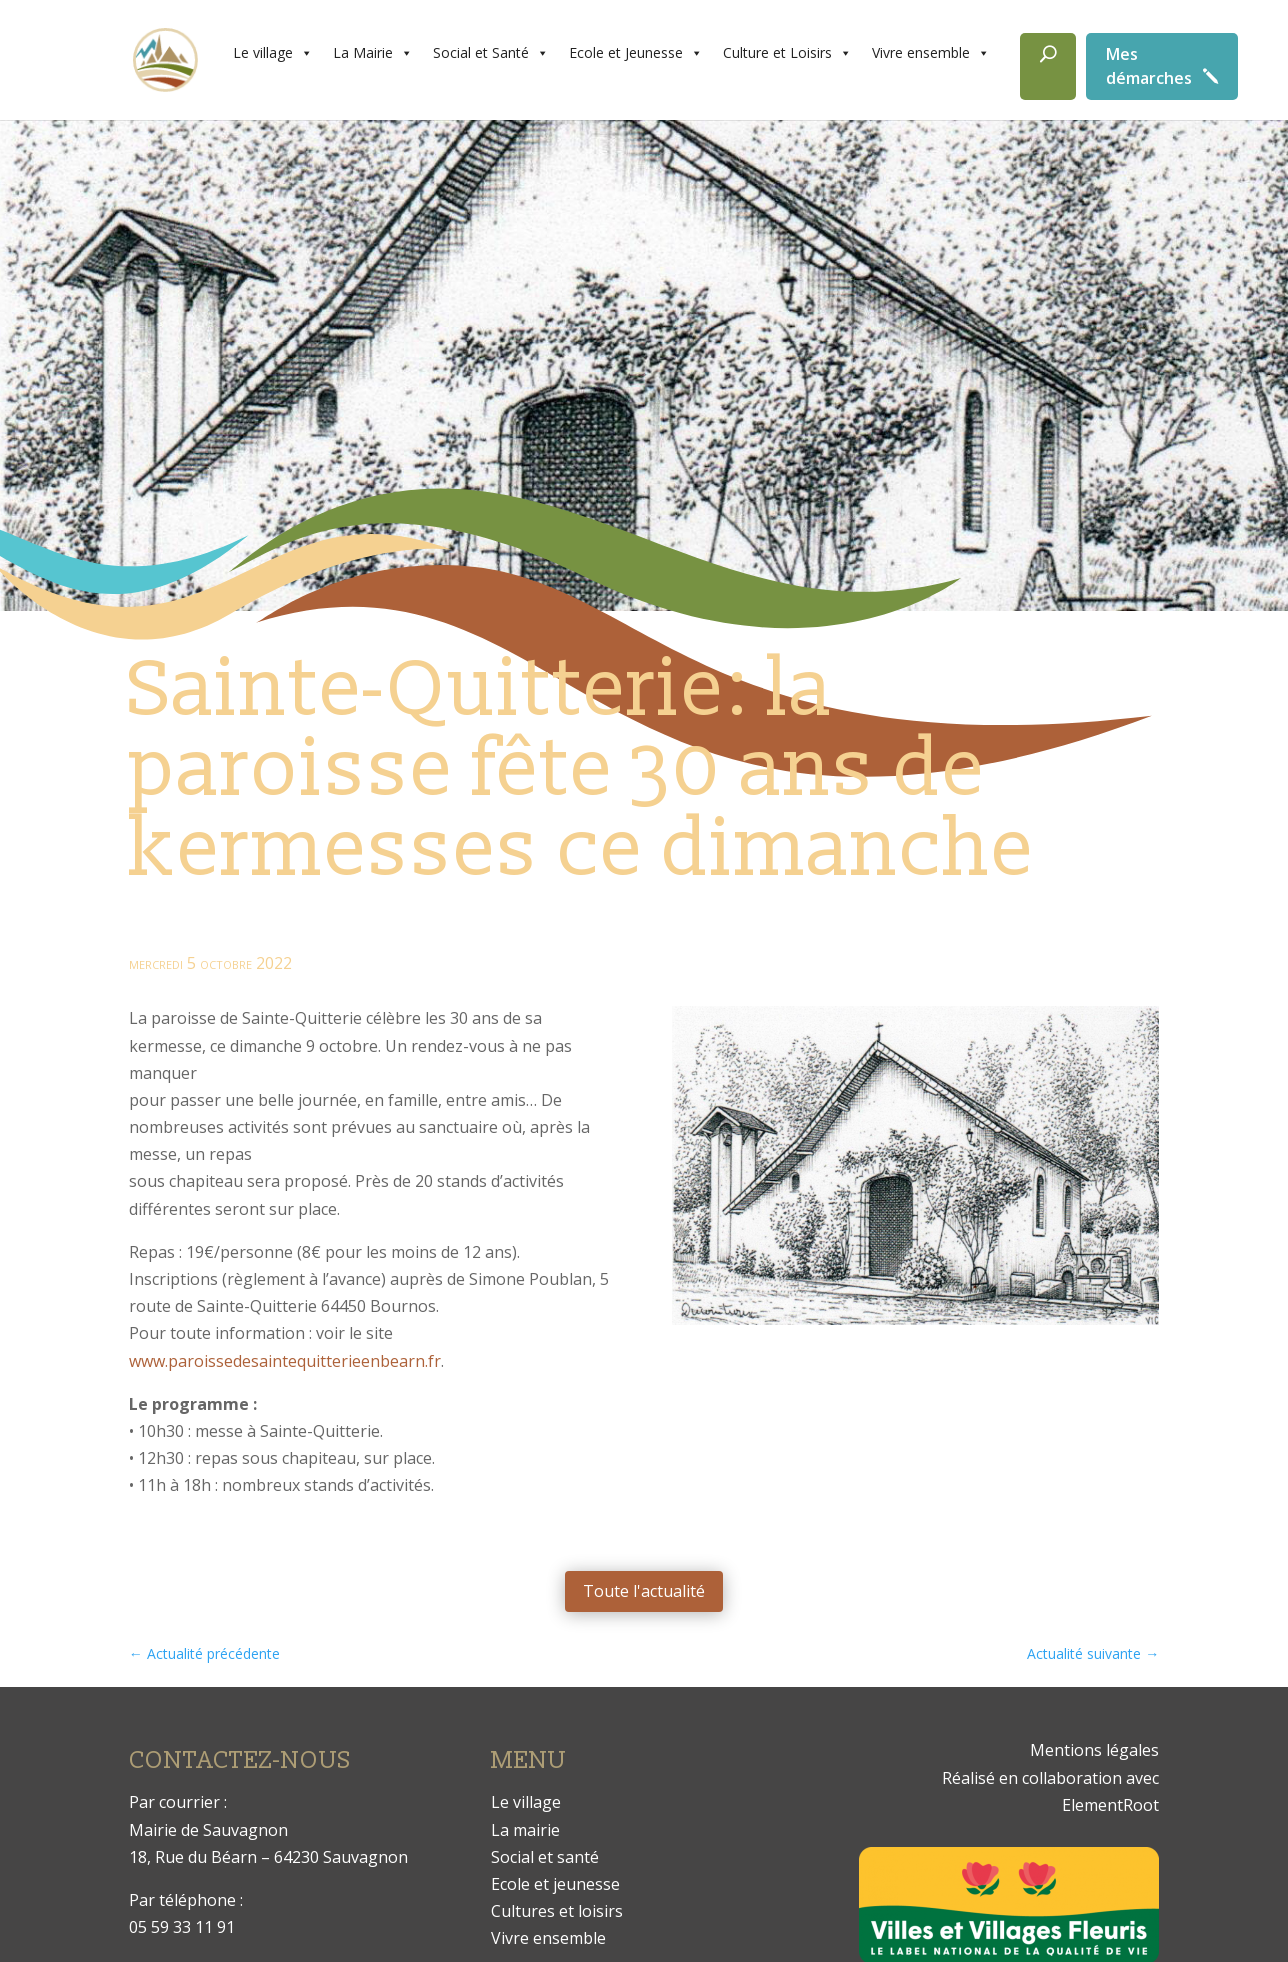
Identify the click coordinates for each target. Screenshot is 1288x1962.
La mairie (525, 1830)
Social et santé (545, 1857)
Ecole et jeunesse (555, 1884)
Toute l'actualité (644, 1591)
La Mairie (373, 53)
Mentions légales (1094, 1750)
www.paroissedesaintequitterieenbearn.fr (285, 1361)
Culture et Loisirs (787, 53)
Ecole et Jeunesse (636, 53)
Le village (273, 53)
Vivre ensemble (931, 53)
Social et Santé (491, 53)
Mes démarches (1149, 66)
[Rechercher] (1048, 66)
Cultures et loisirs (557, 1911)
